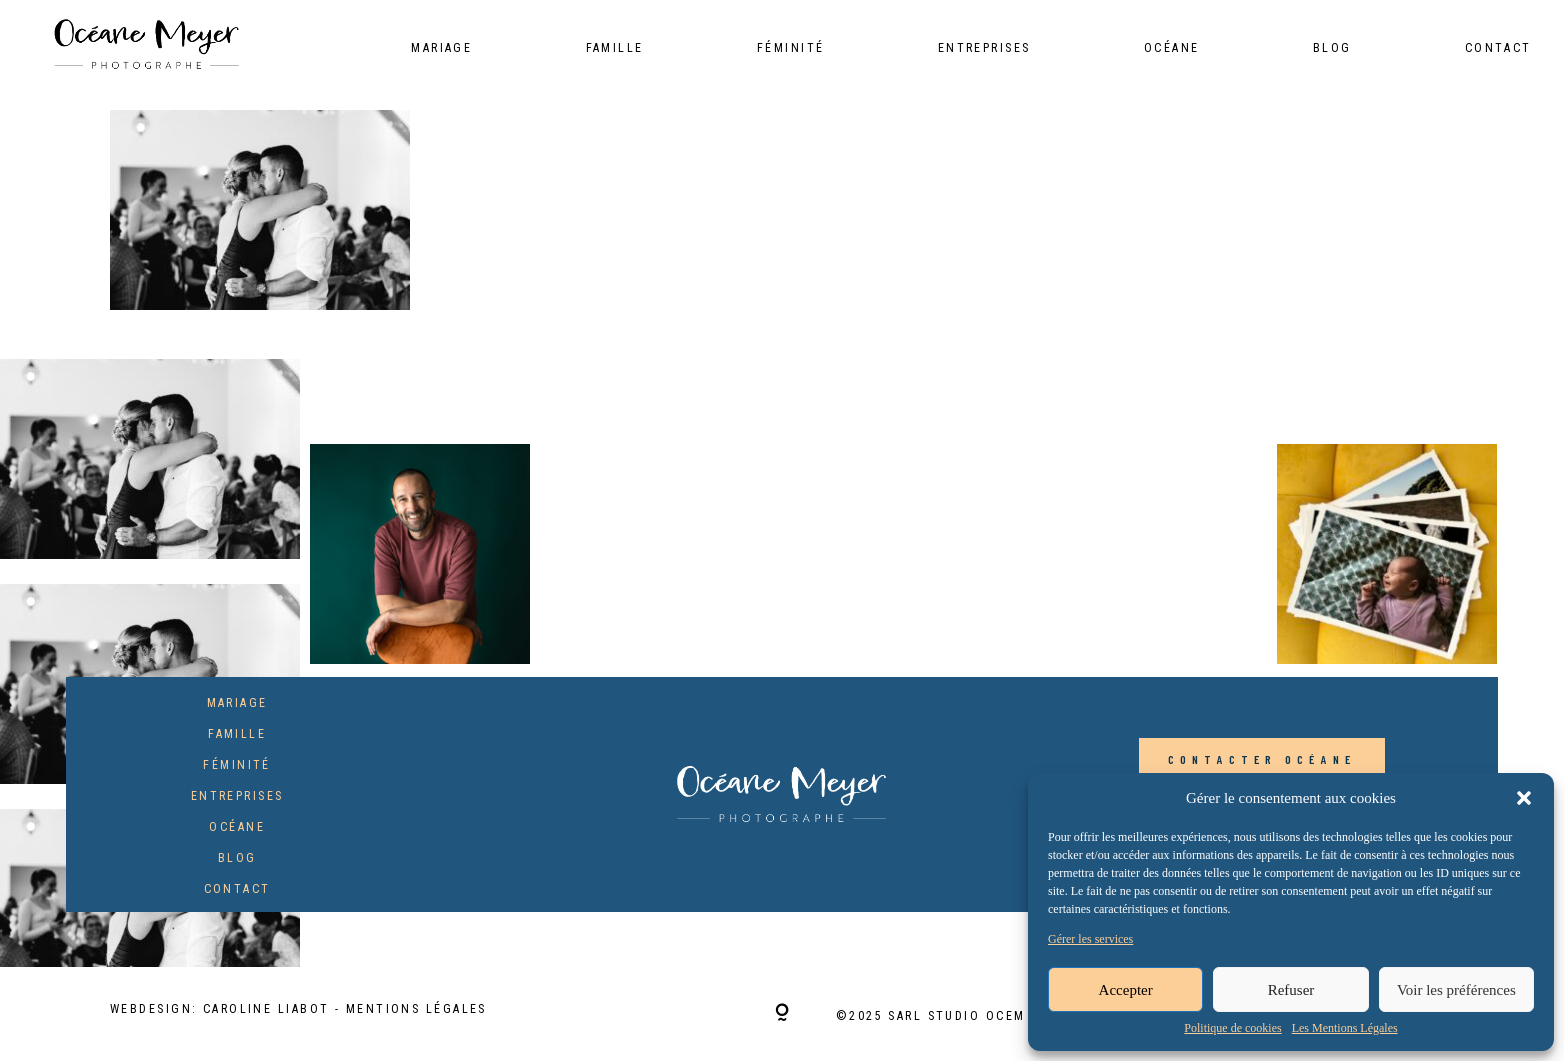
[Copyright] (782, 1014)
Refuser (1291, 990)
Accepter (1126, 990)
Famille (615, 48)
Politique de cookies (1232, 1028)
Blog (1332, 48)
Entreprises (984, 48)
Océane (1172, 48)
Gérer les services (1090, 939)
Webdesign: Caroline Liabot (222, 1009)
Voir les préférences (1456, 990)
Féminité (791, 48)
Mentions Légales (416, 1009)
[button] (1524, 798)
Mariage (441, 48)
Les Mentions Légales (1345, 1028)
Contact (1498, 48)
